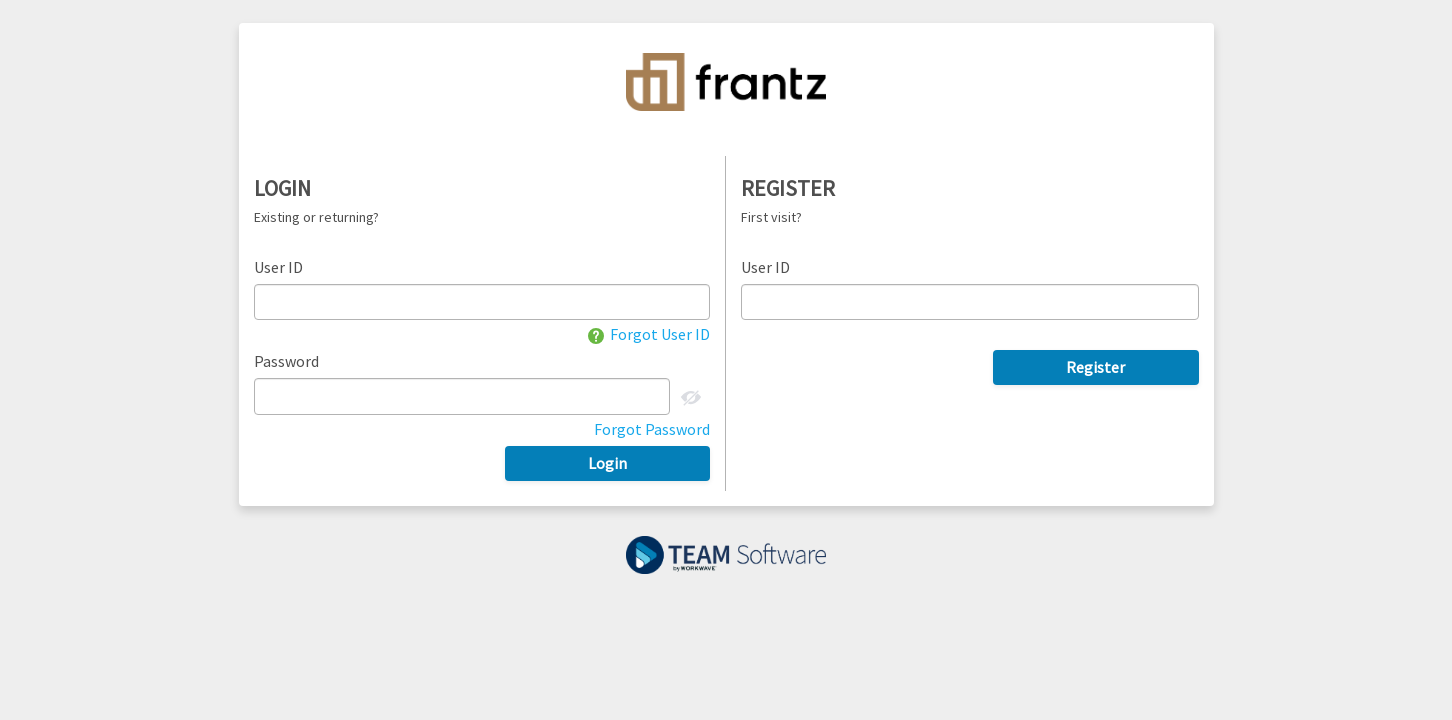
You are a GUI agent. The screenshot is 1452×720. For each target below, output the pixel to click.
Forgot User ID (649, 334)
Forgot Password (652, 429)
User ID (278, 267)
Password (286, 361)
